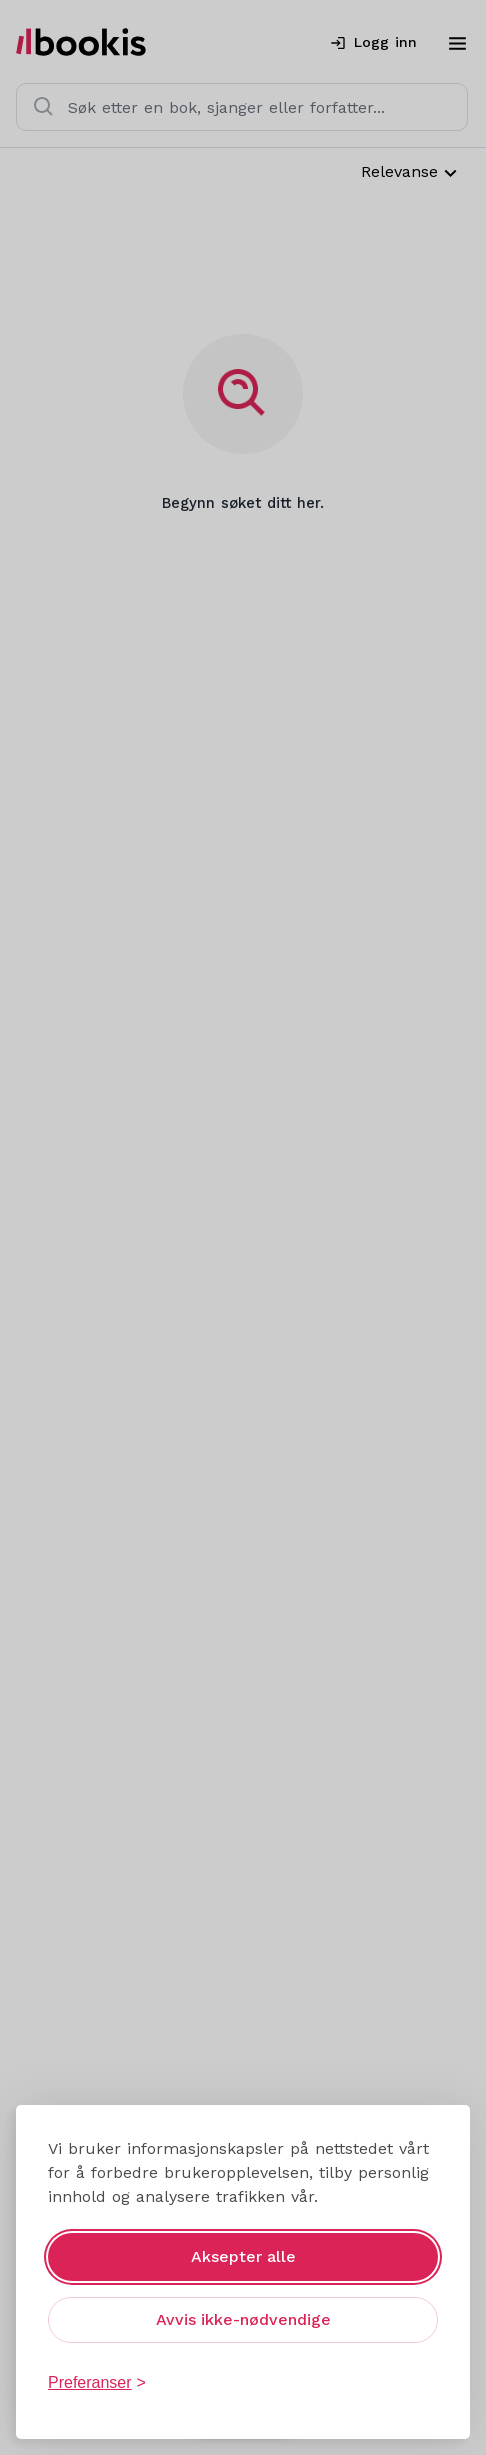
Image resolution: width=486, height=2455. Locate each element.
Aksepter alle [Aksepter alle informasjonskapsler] (243, 2256)
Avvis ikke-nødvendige (243, 2319)
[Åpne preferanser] (97, 2383)
